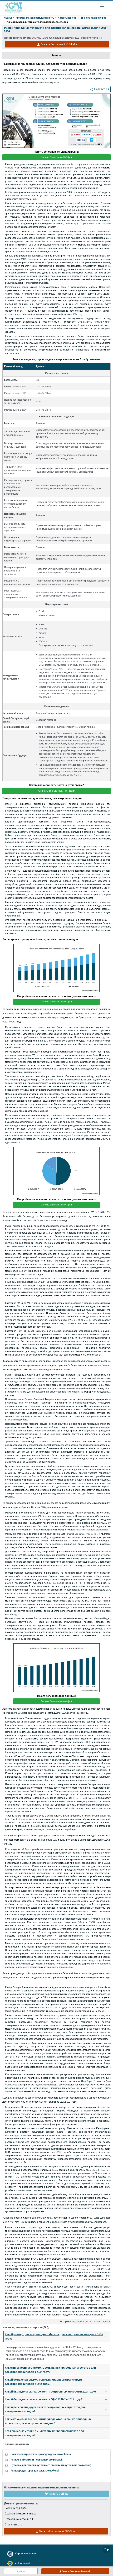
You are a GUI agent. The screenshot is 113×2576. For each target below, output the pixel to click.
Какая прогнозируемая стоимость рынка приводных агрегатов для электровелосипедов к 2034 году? (57, 2371)
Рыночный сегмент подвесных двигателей (37, 2460)
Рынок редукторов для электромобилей (35, 2471)
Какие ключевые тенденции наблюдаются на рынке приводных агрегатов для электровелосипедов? (57, 2422)
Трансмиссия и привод (93, 17)
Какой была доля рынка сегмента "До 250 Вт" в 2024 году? (57, 2400)
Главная (7, 17)
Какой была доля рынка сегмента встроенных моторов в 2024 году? (57, 2392)
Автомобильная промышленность (35, 17)
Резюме (56, 55)
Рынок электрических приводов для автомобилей (41, 2455)
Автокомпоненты (67, 17)
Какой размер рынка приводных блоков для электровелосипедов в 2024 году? (57, 2337)
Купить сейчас (56, 2495)
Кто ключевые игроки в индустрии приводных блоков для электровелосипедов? (57, 2434)
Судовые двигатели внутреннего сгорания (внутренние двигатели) (51, 2466)
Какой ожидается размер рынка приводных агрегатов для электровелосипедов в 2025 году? (57, 2383)
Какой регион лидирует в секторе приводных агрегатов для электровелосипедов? (57, 2410)
